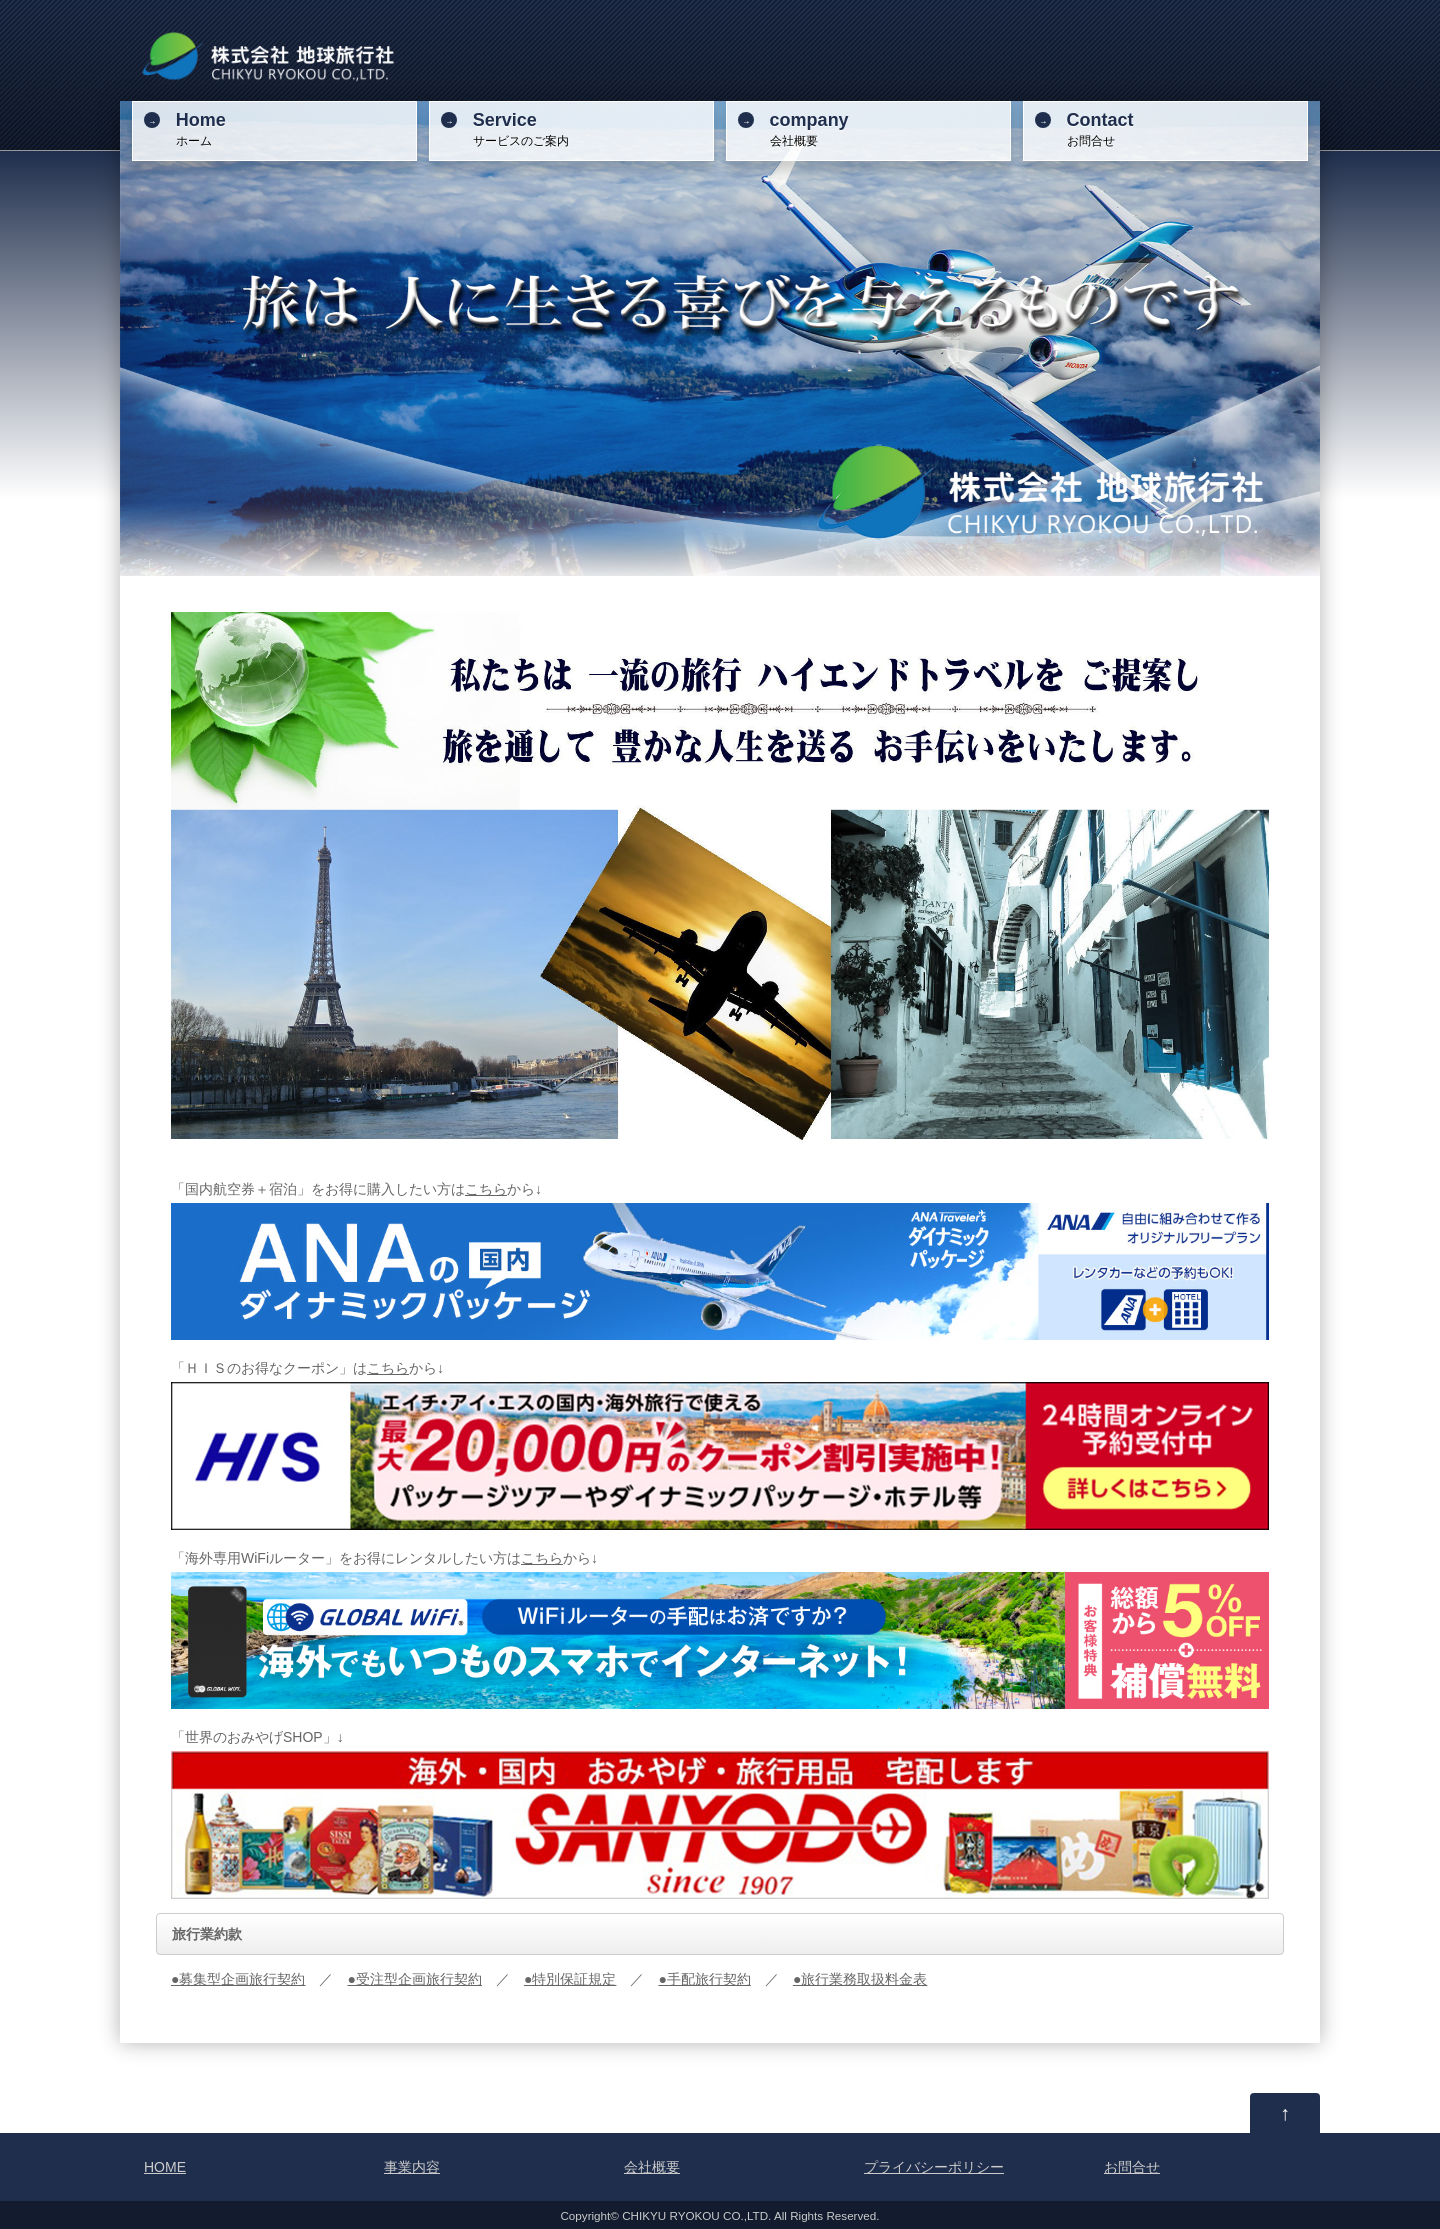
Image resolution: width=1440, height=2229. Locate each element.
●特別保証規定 (570, 1979)
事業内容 (412, 2167)
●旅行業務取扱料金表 (860, 1979)
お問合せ (1184, 128)
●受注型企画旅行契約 (414, 1979)
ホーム (293, 128)
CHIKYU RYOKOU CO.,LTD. (696, 2215)
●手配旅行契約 (704, 1979)
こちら (486, 1189)
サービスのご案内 (590, 128)
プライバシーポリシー (934, 2167)
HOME (165, 2167)
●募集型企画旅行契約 (238, 1979)
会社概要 (887, 128)
